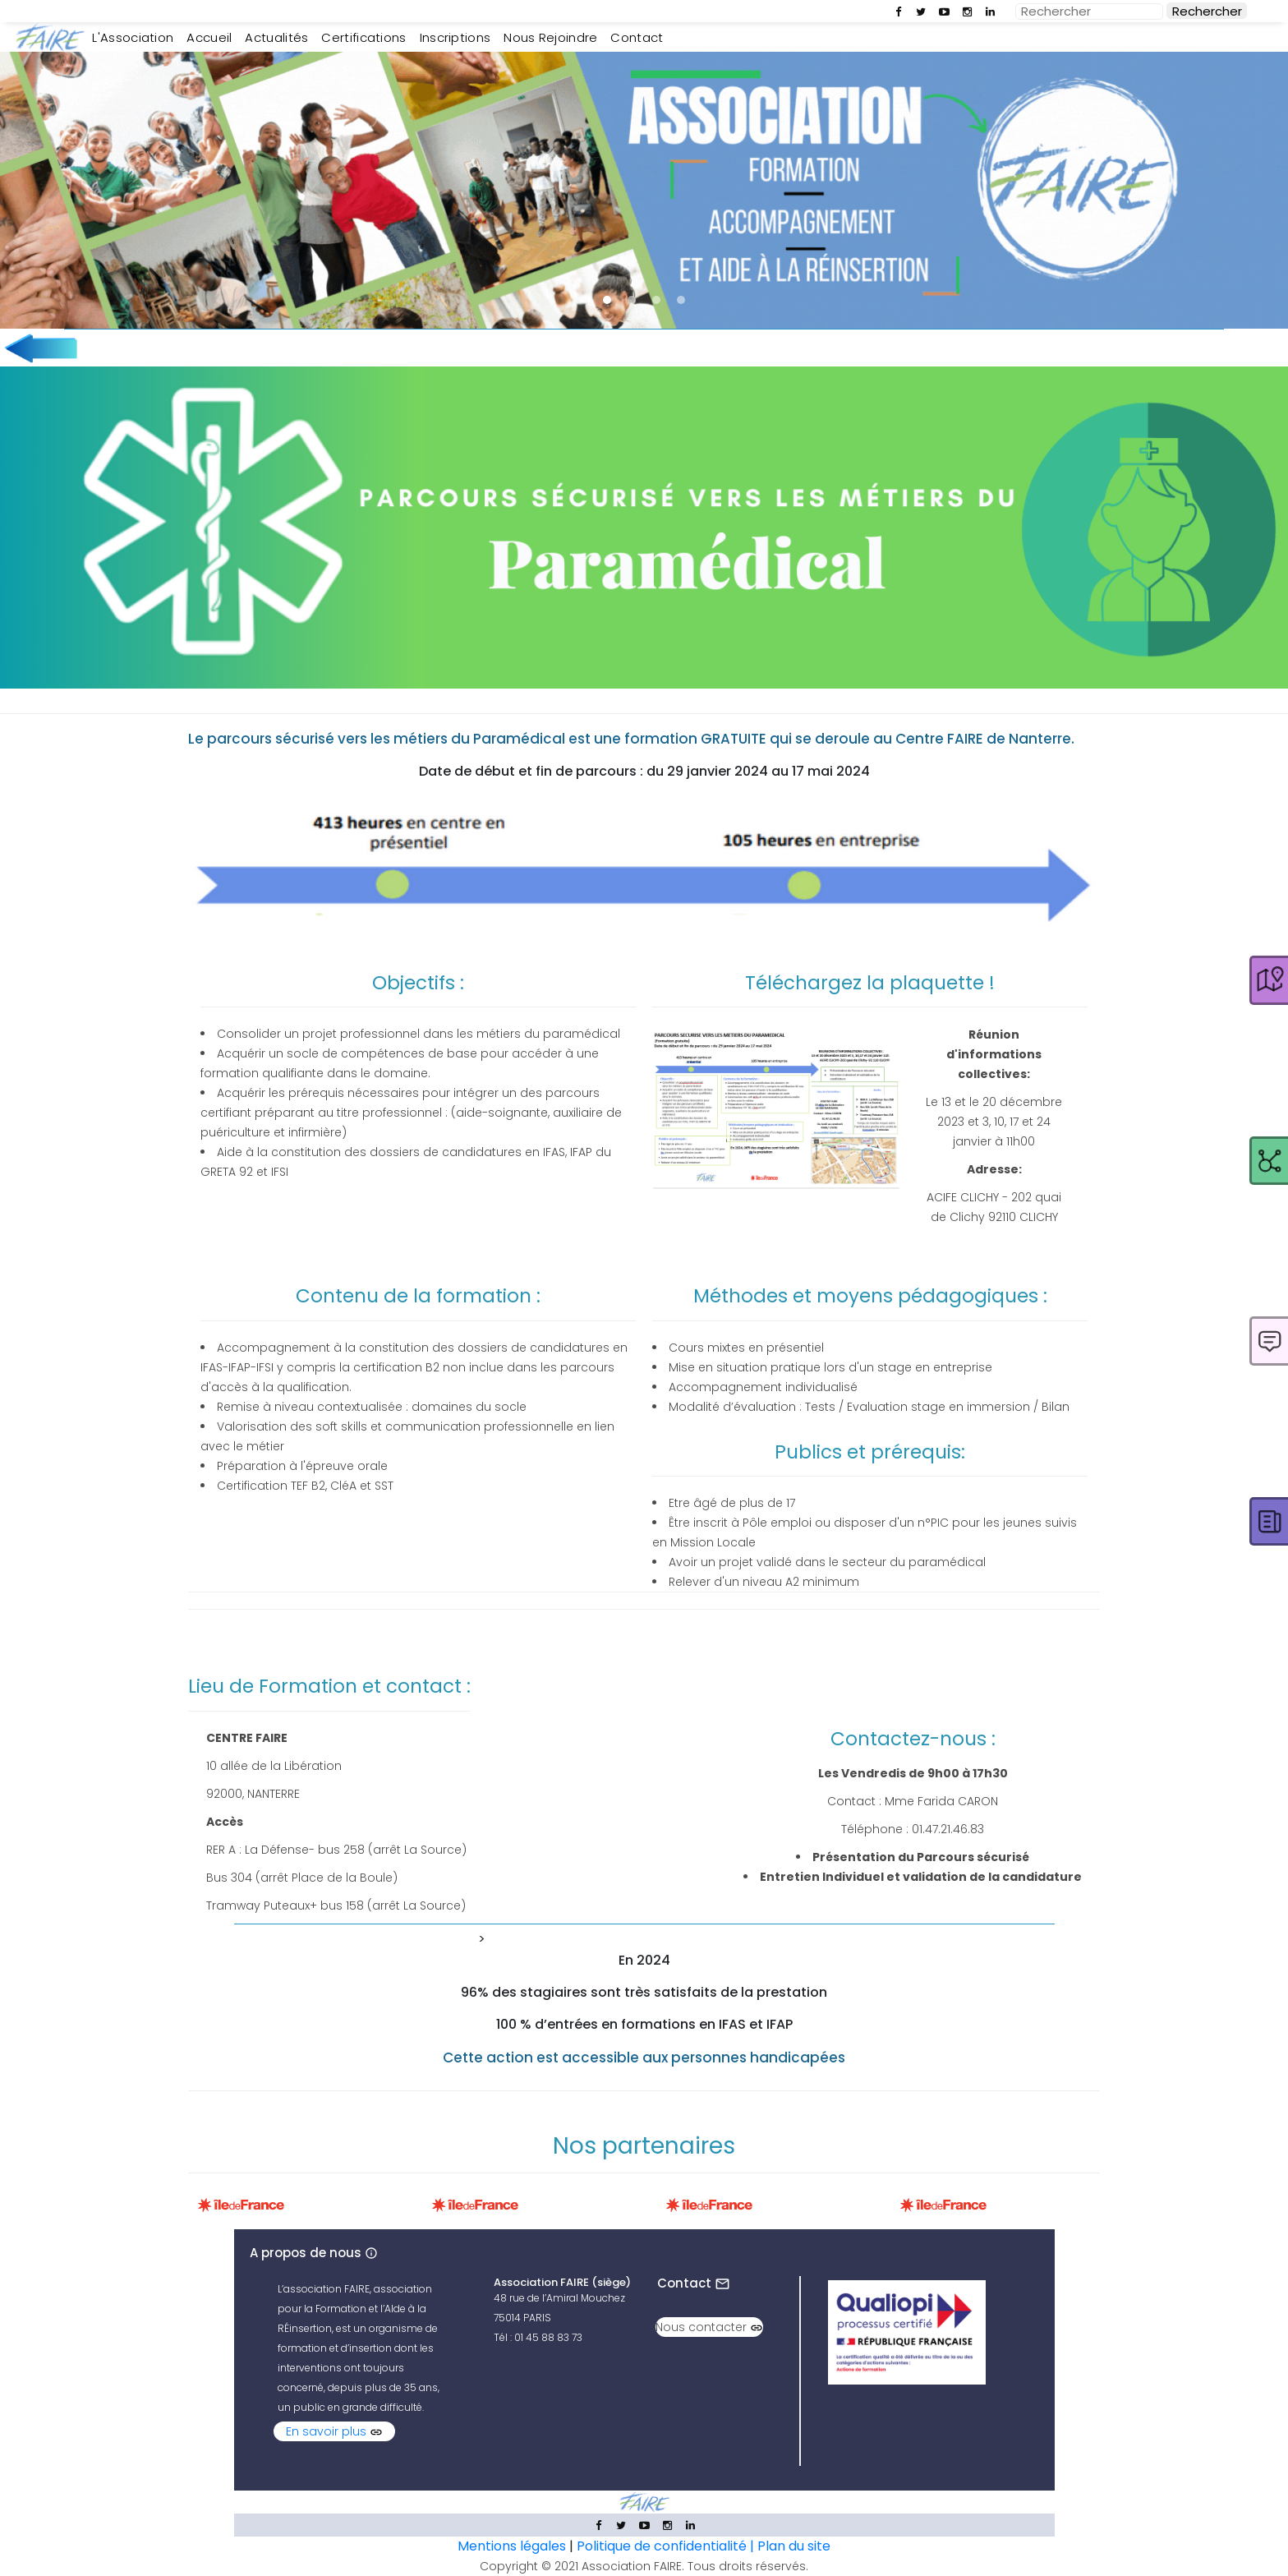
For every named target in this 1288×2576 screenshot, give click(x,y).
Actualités (276, 37)
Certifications (363, 37)
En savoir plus (334, 2431)
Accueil (212, 37)
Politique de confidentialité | (667, 2546)
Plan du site (793, 2546)
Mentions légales (512, 2546)
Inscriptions (455, 37)
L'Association (136, 37)
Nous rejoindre (550, 37)
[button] (607, 300)
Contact (636, 37)
